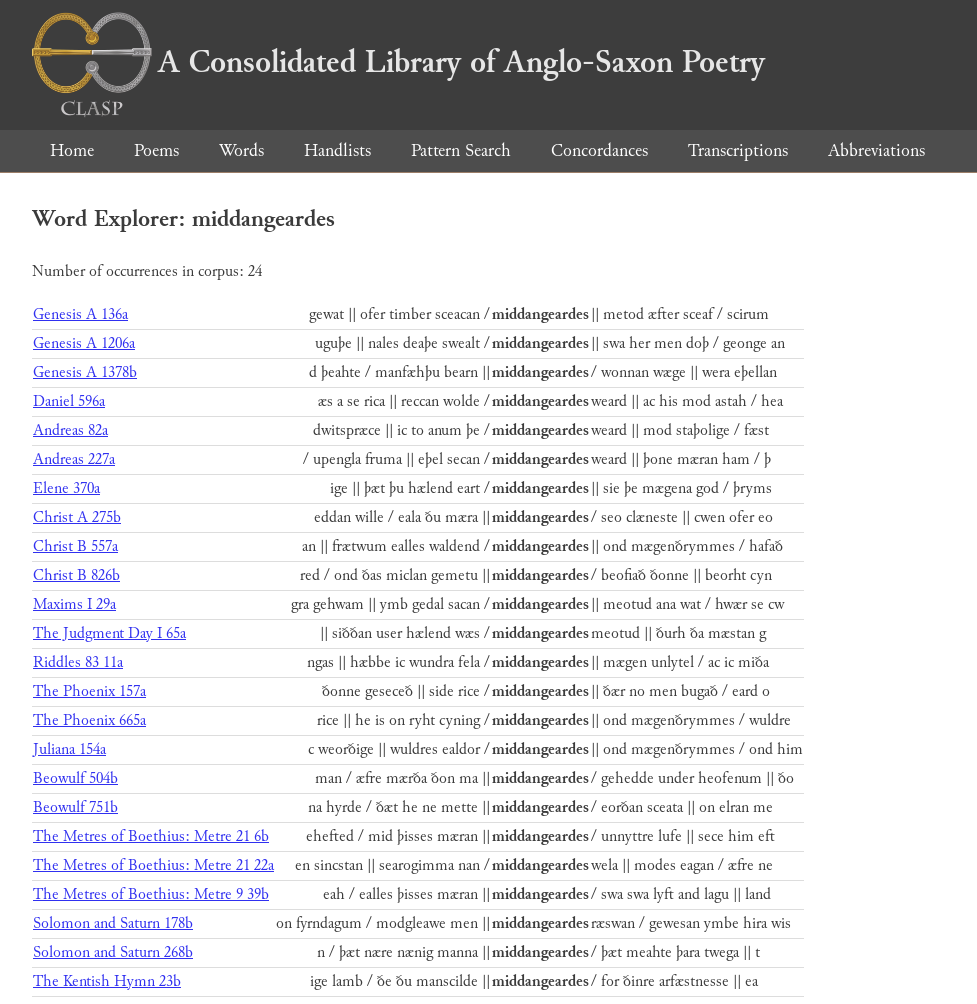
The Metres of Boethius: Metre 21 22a (153, 865)
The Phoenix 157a (89, 691)
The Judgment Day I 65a (109, 633)
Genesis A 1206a (84, 343)
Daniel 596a (69, 401)
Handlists (337, 150)
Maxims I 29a (74, 604)
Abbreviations (876, 150)
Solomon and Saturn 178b (113, 923)
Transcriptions (738, 150)
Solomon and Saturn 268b (113, 952)
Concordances (599, 150)
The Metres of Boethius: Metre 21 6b (151, 836)
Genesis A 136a (80, 314)
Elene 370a (66, 488)
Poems (156, 150)
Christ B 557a (75, 546)
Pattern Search (461, 150)
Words (241, 150)
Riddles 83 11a (78, 662)
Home (72, 150)
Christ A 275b (77, 517)
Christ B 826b (76, 575)
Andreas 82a (70, 430)
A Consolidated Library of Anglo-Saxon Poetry (398, 62)
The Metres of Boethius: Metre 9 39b (151, 894)
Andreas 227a (74, 459)
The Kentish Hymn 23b (107, 981)
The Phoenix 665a (89, 720)
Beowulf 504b (75, 778)
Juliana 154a (69, 749)
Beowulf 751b (75, 807)
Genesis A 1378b (85, 372)
